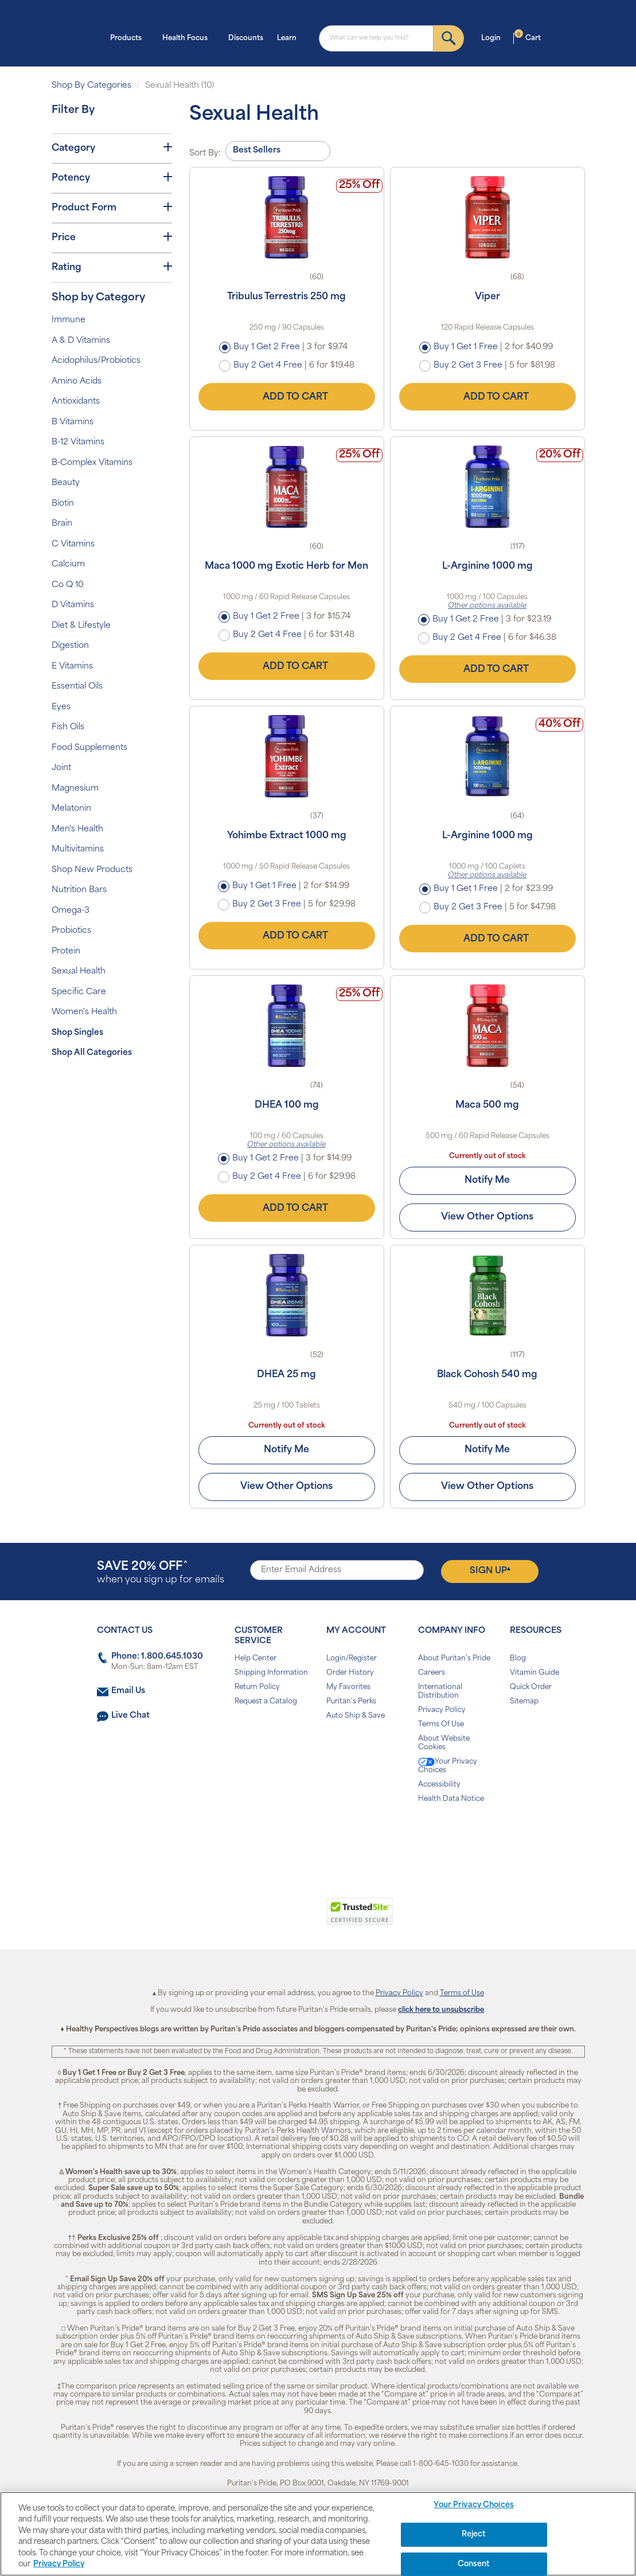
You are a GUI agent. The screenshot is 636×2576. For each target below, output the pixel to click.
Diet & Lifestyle (81, 625)
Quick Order (531, 1687)
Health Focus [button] (188, 37)
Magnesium (75, 788)
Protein (66, 951)
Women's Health (84, 1012)
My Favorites (348, 1687)
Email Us (128, 1691)
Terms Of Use (441, 1724)
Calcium (68, 564)
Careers (431, 1673)
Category (112, 148)
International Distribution (440, 1691)
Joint (61, 768)
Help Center (255, 1658)
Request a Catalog (266, 1701)
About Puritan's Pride (454, 1658)
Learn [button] (290, 37)
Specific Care (79, 992)
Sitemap (524, 1701)
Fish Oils (68, 727)
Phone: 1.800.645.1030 (157, 1656)
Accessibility (439, 1784)
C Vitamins (73, 544)
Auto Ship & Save (355, 1716)
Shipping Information (271, 1673)
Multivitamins (78, 849)
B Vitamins (72, 422)
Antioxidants (76, 401)
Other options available (487, 606)
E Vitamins (72, 666)
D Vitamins (73, 605)
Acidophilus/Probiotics (96, 361)
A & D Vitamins (81, 341)
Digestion (70, 646)
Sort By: (205, 153)
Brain (62, 523)
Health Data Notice (451, 1799)
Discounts (245, 38)
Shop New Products (92, 870)
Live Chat (130, 1715)
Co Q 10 (68, 585)
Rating (112, 267)
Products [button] (129, 37)
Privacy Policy (442, 1710)
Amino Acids (77, 381)
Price (112, 237)
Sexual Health (79, 971)
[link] (271, 1918)
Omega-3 (70, 910)
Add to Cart (286, 396)
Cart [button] (527, 37)
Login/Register (351, 1658)
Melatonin (71, 808)
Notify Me (487, 1180)
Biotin (63, 503)
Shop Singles (77, 1033)
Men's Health (77, 829)
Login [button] (494, 37)
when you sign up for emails (160, 1573)
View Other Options (487, 1217)
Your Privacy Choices (447, 1766)
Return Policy (257, 1687)
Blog (518, 1658)
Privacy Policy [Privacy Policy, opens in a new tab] (58, 2564)
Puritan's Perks (351, 1701)
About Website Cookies (444, 1743)
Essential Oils (77, 686)
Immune (68, 320)
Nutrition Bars (79, 890)
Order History (350, 1673)
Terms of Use (462, 1993)
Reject (474, 2534)
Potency (112, 178)
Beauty (66, 483)
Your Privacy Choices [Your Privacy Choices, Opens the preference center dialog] (474, 2505)
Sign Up (490, 1571)
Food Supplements (89, 748)
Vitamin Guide (534, 1673)
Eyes (61, 707)
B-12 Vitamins (78, 442)
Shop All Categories (92, 1053)
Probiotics (71, 931)
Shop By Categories (91, 85)
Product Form (112, 207)
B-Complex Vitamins (92, 463)
